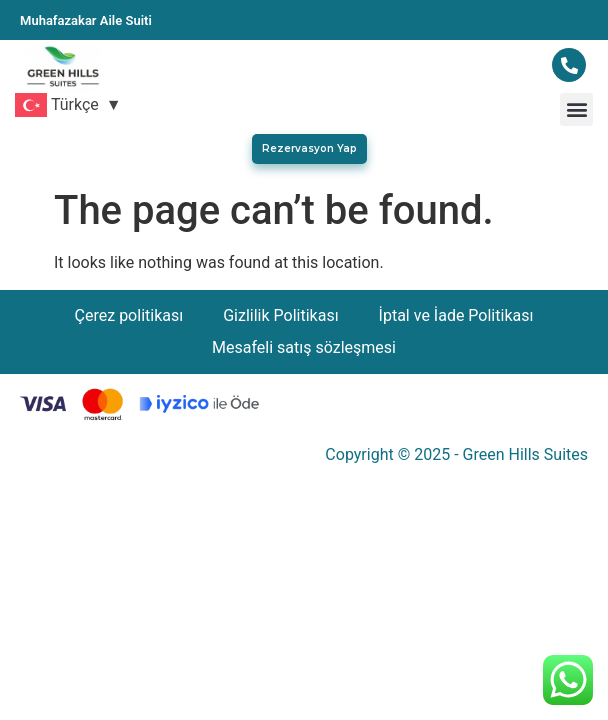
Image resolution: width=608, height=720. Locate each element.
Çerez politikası (129, 315)
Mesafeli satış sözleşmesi (304, 347)
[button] (576, 109)
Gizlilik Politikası (280, 315)
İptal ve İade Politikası (456, 315)
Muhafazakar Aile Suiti (86, 20)
